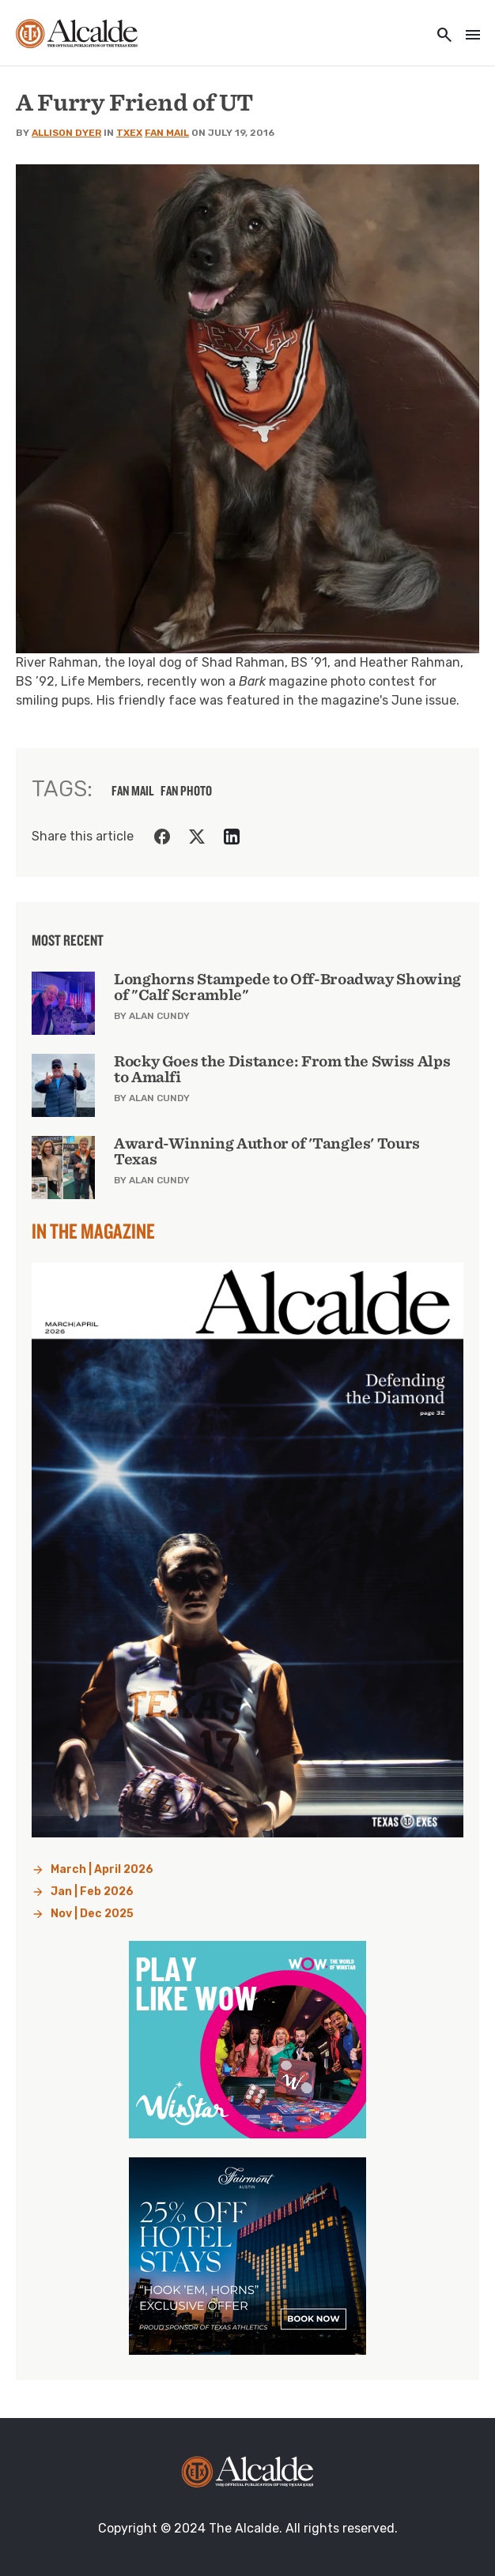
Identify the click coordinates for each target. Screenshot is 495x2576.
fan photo (186, 790)
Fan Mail (167, 132)
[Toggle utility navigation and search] (440, 36)
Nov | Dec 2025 (92, 1913)
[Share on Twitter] (196, 836)
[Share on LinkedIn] (231, 836)
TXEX (129, 132)
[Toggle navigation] (468, 36)
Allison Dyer (66, 132)
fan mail (132, 790)
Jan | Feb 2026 (92, 1891)
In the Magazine (93, 1230)
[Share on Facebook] (162, 836)
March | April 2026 (102, 1869)
